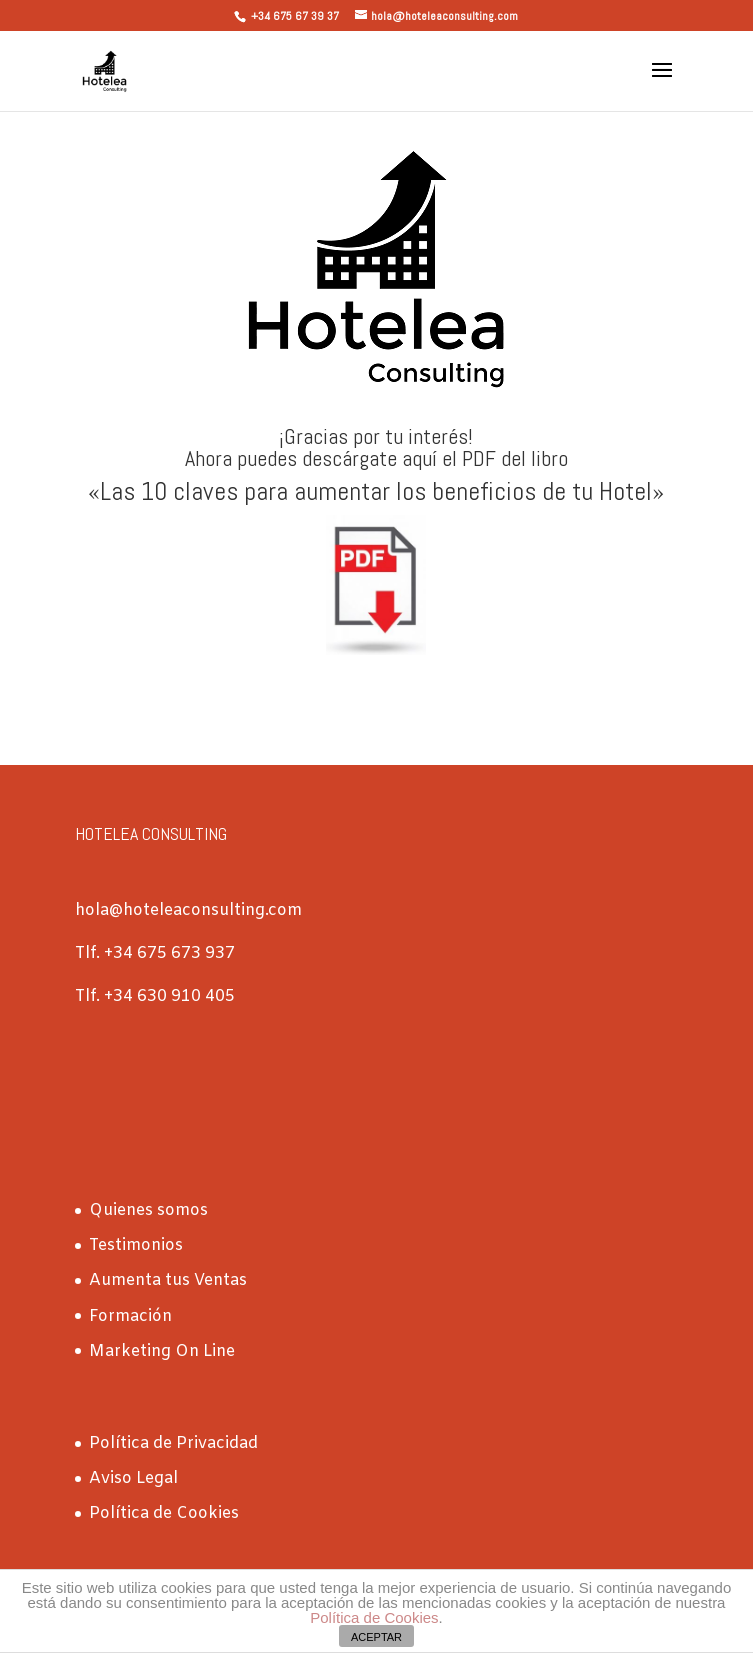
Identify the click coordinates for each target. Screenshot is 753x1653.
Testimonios (136, 1245)
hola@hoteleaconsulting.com (188, 910)
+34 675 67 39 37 (295, 16)
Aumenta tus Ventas (168, 1280)
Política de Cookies (164, 1513)
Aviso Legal (133, 1478)
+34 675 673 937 (167, 953)
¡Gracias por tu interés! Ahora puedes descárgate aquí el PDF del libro (376, 447)
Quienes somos (148, 1210)
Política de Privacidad (173, 1443)
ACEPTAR (376, 1637)
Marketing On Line (162, 1351)
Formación (130, 1316)
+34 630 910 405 (169, 996)
